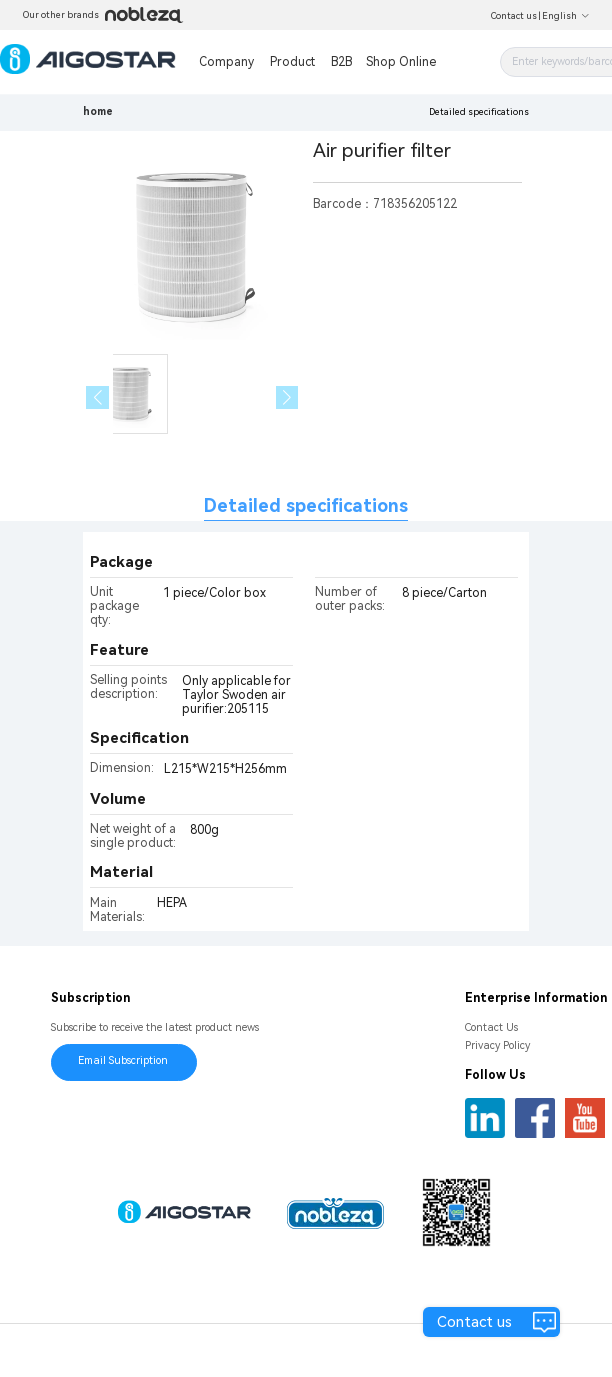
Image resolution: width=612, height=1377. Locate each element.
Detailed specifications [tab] (306, 505)
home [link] (98, 111)
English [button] (566, 16)
